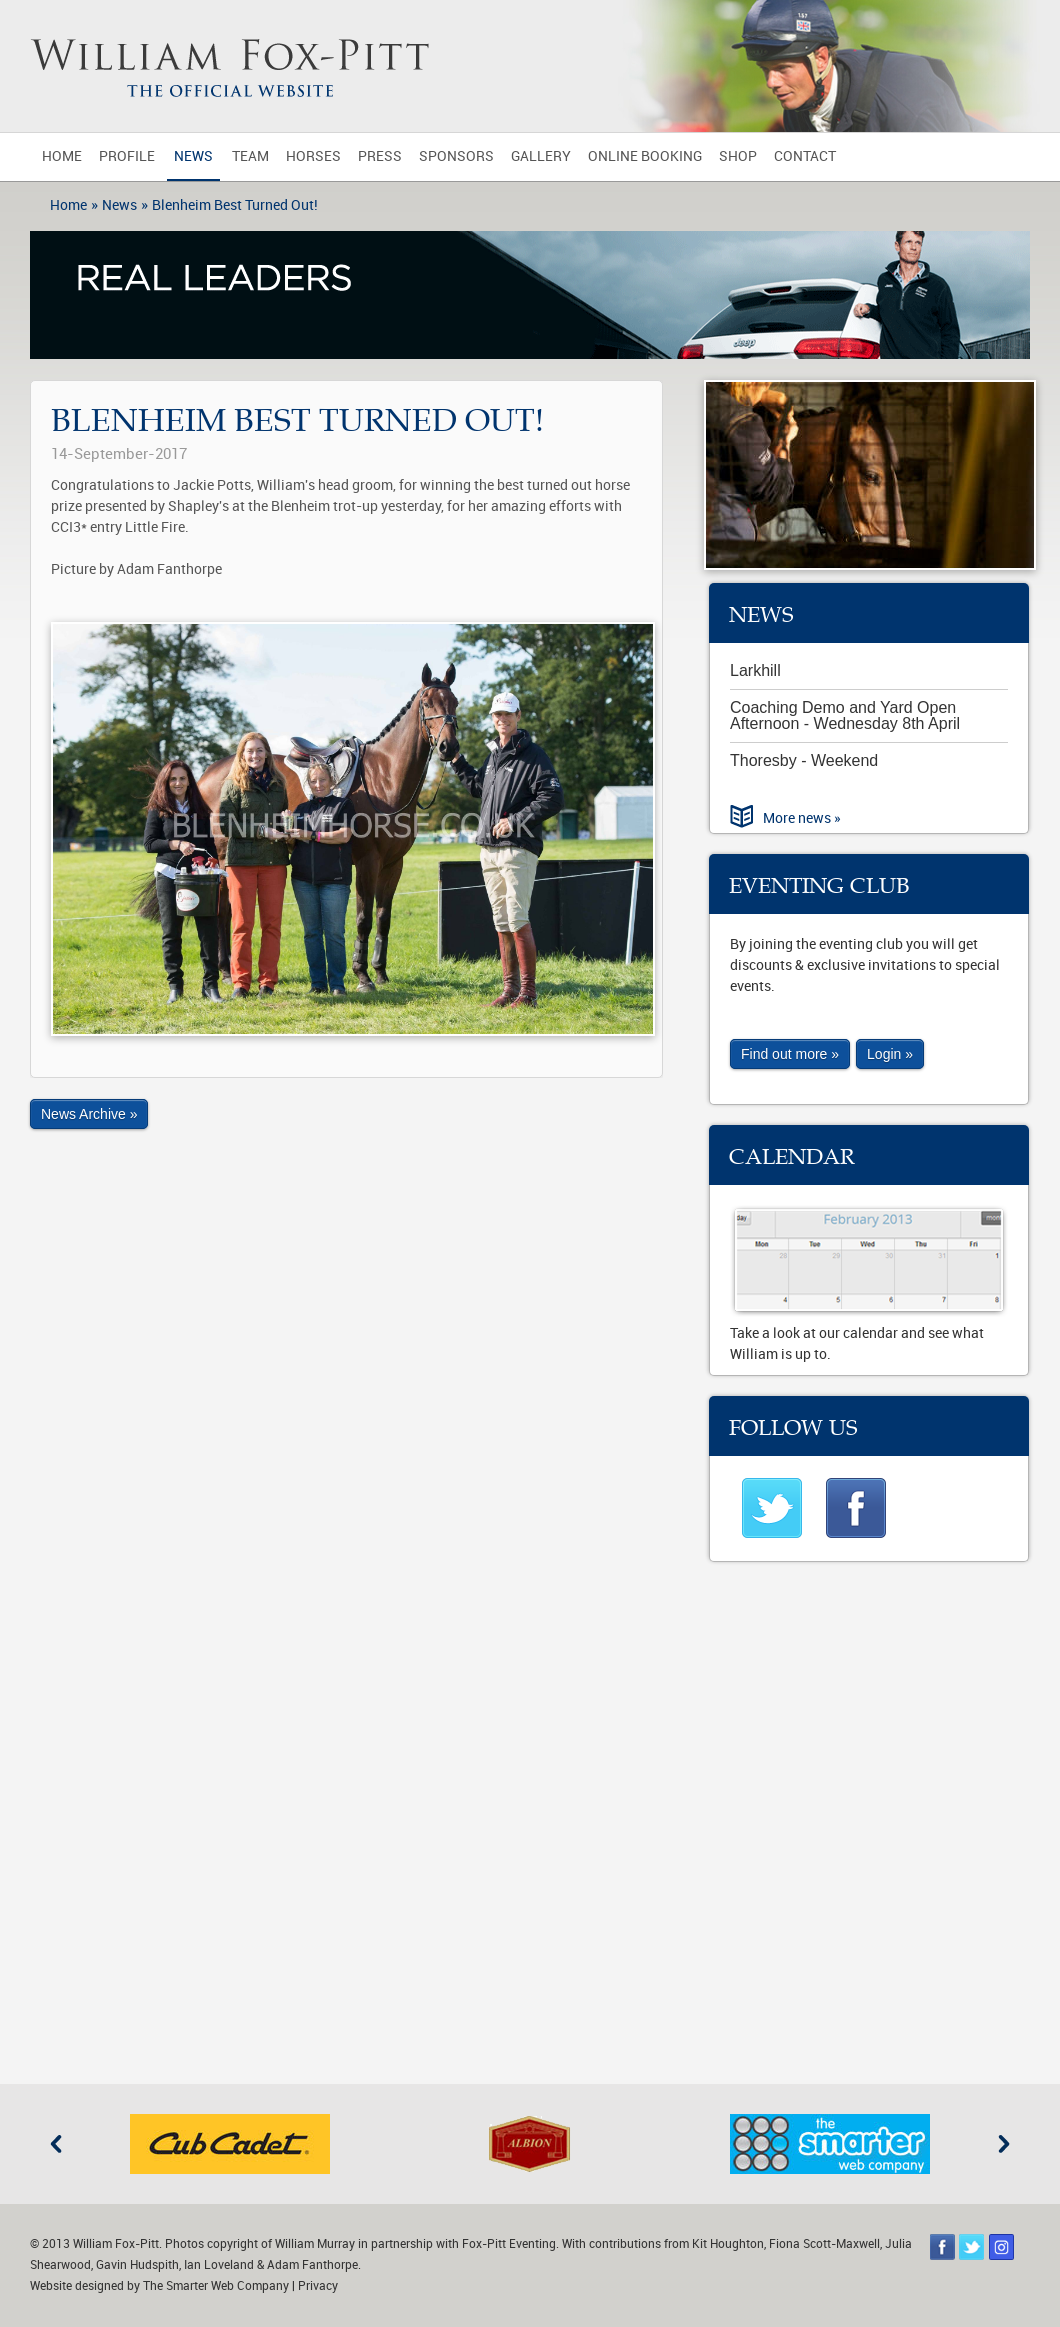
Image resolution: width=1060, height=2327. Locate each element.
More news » (802, 818)
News (193, 156)
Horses (313, 156)
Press (380, 156)
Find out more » (790, 1054)
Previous (56, 2144)
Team (250, 156)
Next (1004, 2144)
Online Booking (645, 156)
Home (62, 156)
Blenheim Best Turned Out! (235, 205)
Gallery (541, 156)
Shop (738, 156)
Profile (127, 156)
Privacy (318, 2286)
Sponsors (456, 156)
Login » (890, 1054)
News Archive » (89, 1114)
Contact (805, 156)
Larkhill (755, 670)
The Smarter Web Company (216, 2286)
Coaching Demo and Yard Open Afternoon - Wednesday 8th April (845, 715)
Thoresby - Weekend (804, 760)
